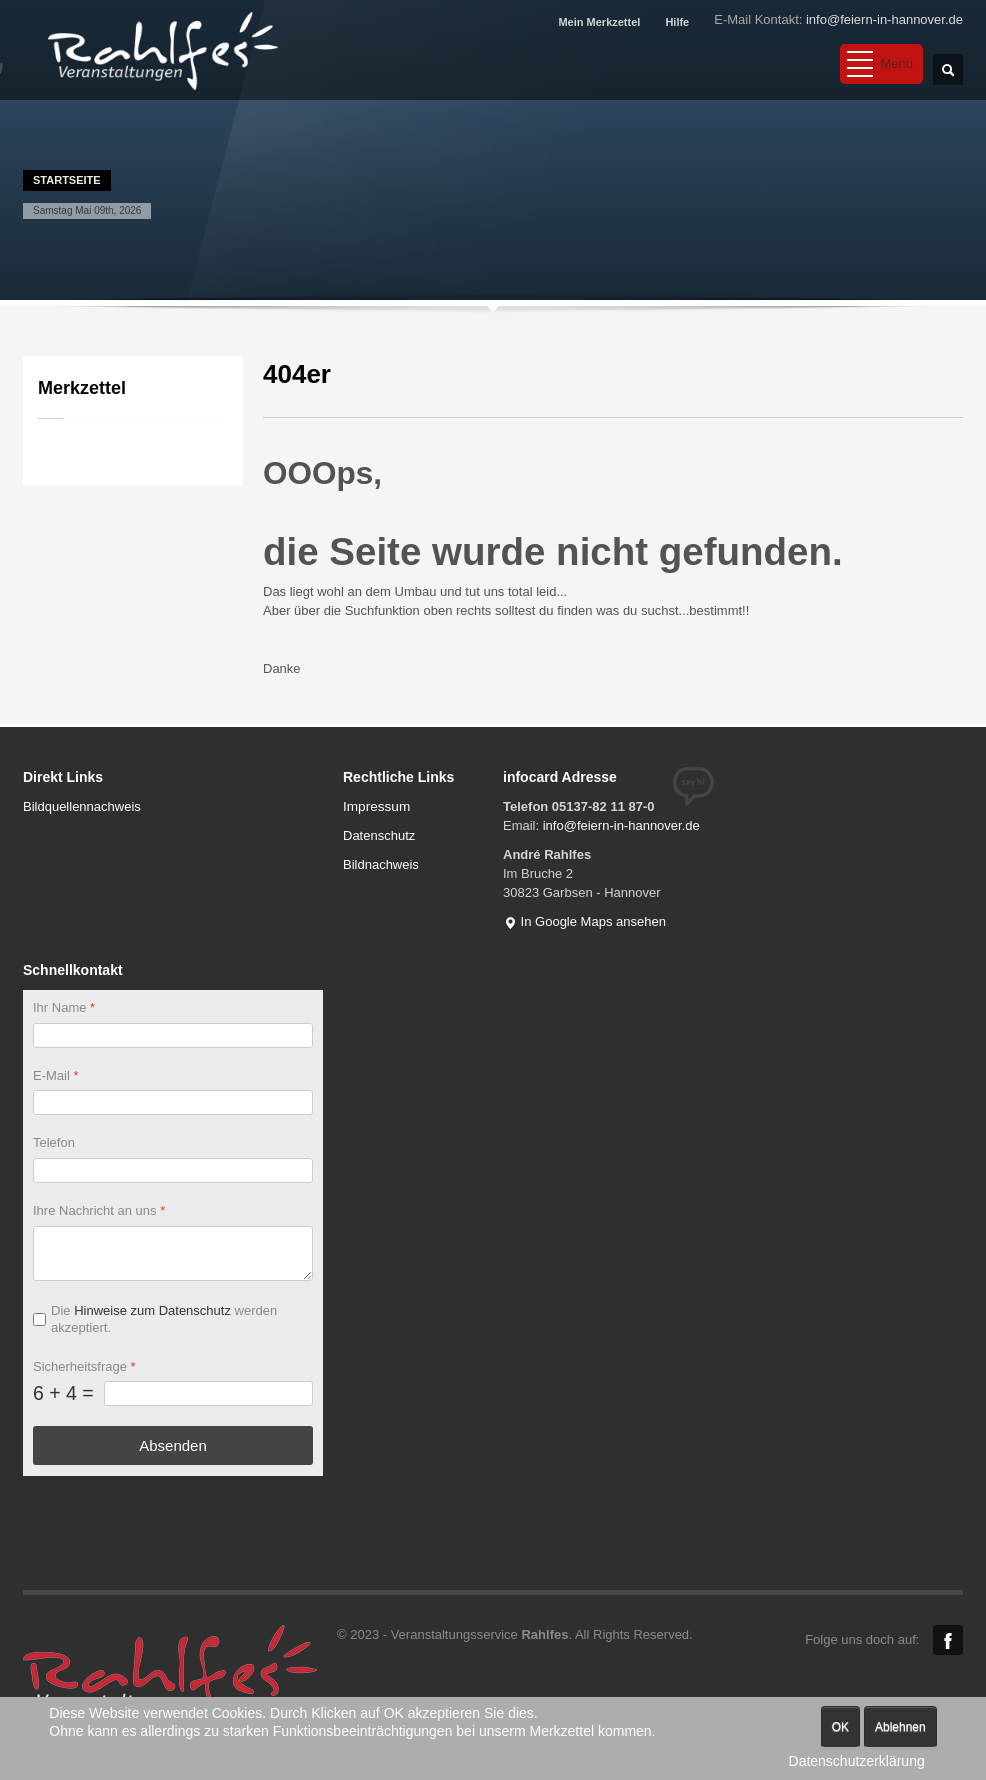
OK (840, 1727)
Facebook (948, 1640)
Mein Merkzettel (599, 22)
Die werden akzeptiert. (164, 1319)
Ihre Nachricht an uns (99, 1211)
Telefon (54, 1143)
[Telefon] (173, 1171)
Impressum (376, 806)
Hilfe (677, 22)
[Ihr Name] (173, 1035)
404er (297, 374)
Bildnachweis (381, 864)
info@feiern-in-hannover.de (884, 19)
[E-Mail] (173, 1103)
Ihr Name (64, 1007)
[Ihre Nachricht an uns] (173, 1253)
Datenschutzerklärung (857, 1761)
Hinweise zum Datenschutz (152, 1310)
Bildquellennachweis (82, 806)
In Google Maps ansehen (584, 921)
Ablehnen (900, 1727)
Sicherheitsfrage (84, 1366)
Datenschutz (379, 835)
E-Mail (56, 1075)
